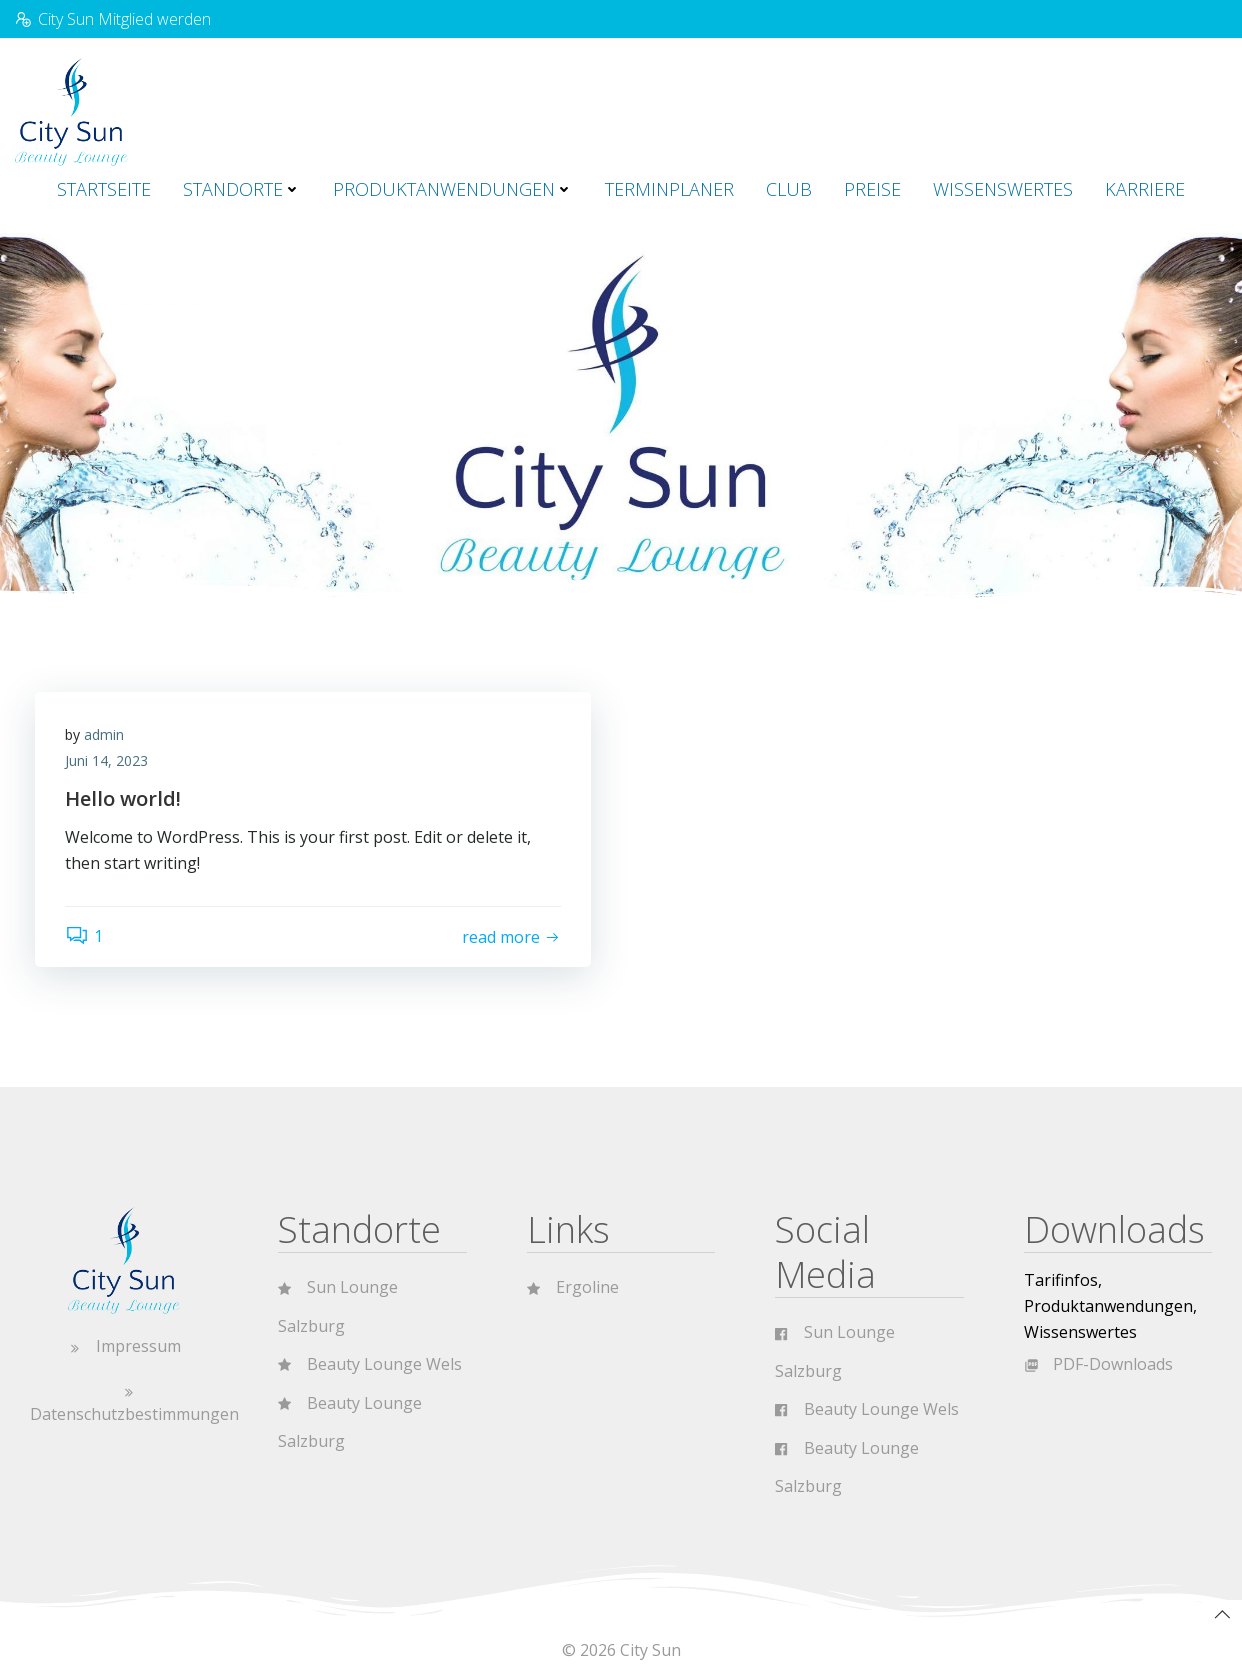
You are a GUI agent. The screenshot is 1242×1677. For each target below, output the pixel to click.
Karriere (1145, 189)
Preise (872, 189)
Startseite (104, 189)
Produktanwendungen (453, 189)
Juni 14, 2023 (106, 760)
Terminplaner (669, 189)
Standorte (242, 189)
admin (104, 734)
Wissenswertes (1003, 189)
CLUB (789, 189)
